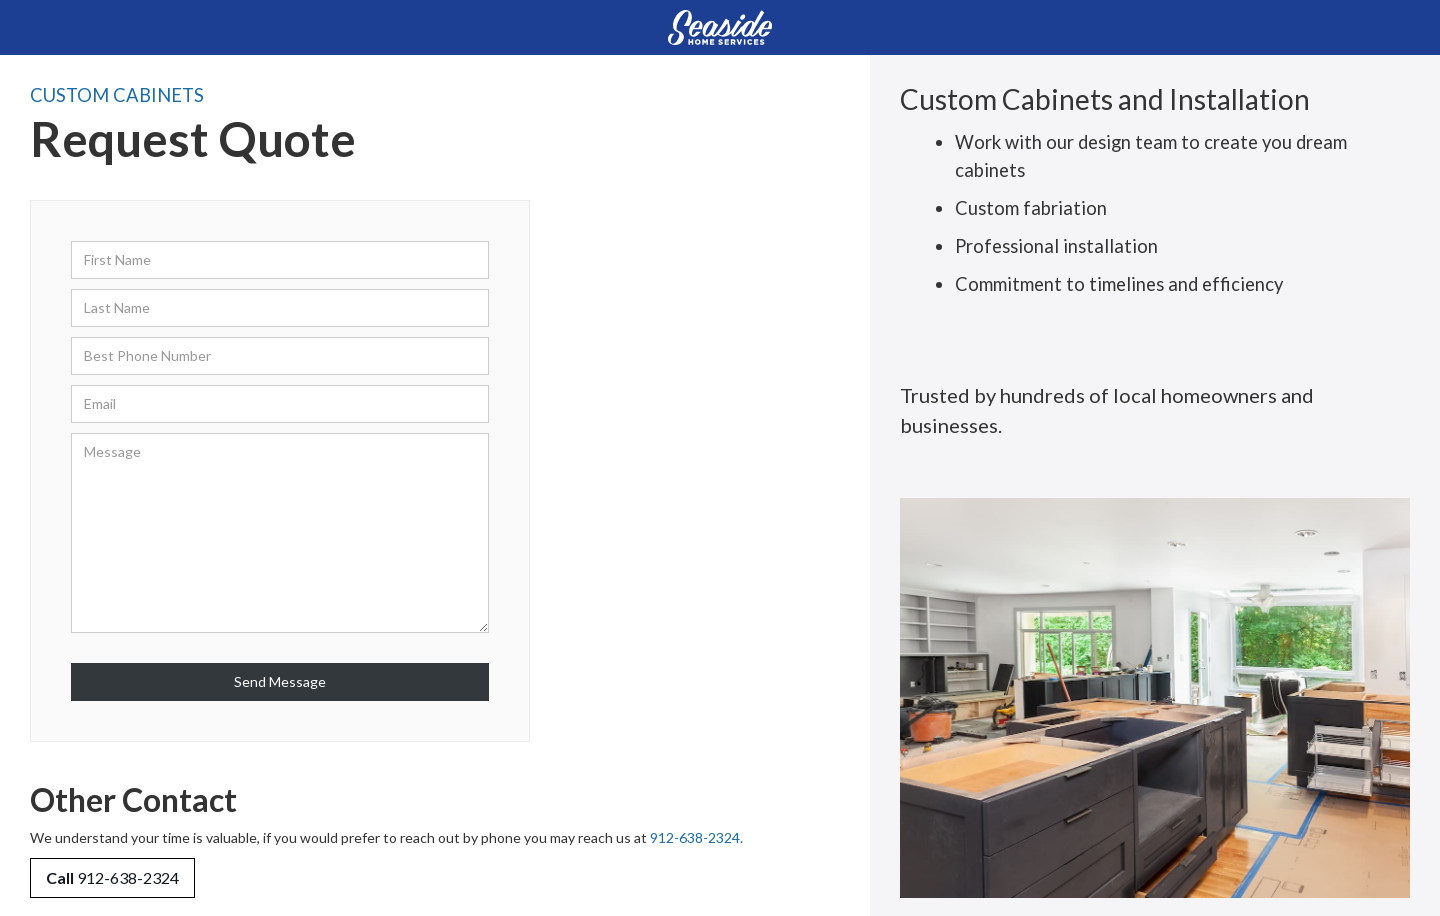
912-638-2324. (696, 837)
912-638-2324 (112, 877)
